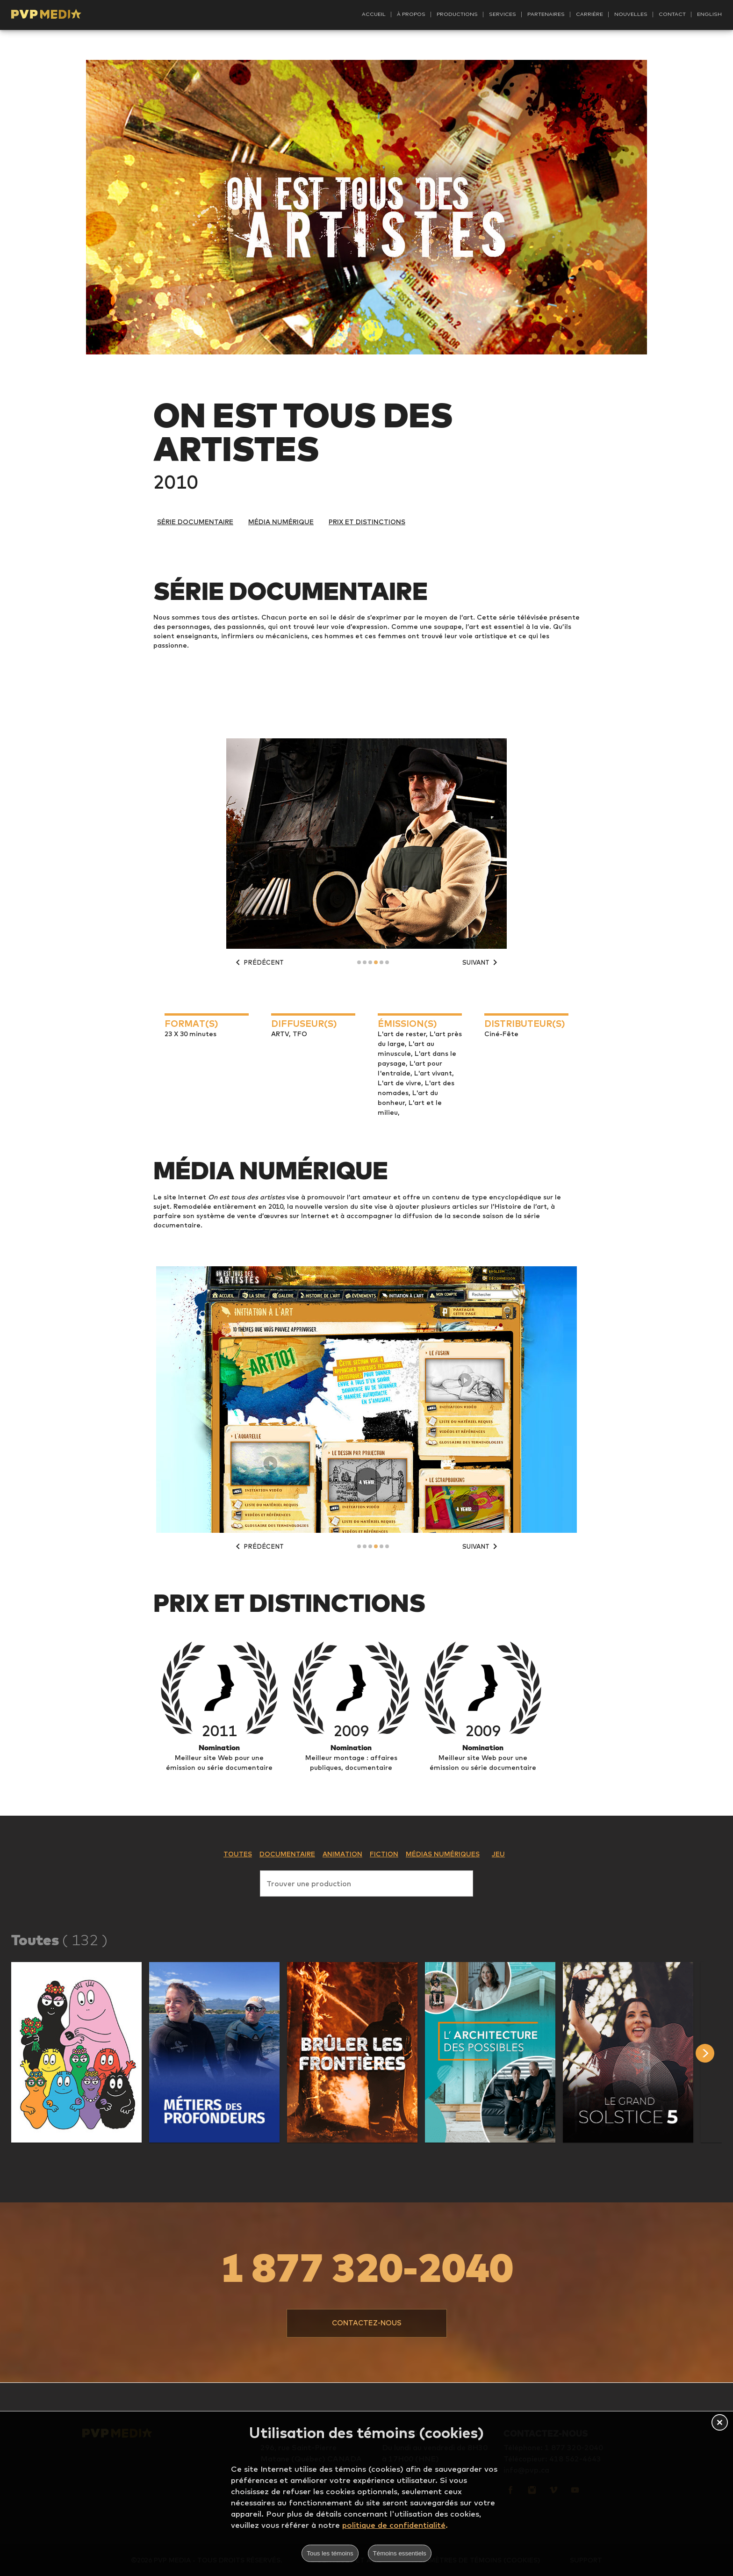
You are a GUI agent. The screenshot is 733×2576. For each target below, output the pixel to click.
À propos (411, 14)
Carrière (589, 14)
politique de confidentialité (394, 2525)
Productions (457, 14)
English (709, 14)
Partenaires (546, 14)
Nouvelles (630, 14)
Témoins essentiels (399, 2553)
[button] (76, 2052)
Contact (672, 14)
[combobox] (366, 1881)
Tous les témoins (330, 2553)
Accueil (374, 14)
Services (502, 14)
